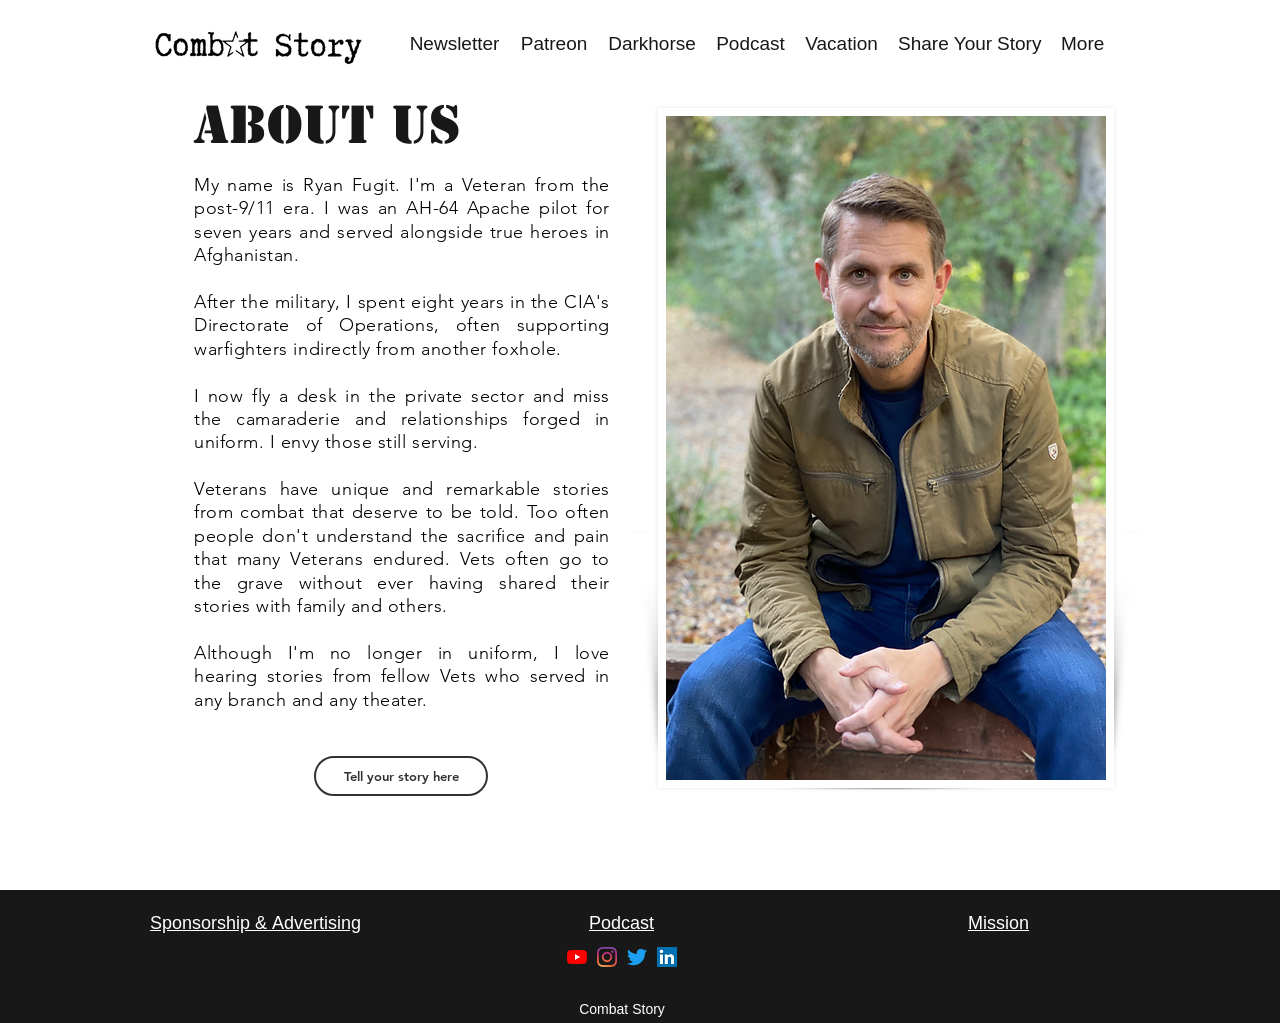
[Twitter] (637, 957)
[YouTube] (577, 957)
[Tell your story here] (401, 776)
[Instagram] (607, 957)
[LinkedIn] (667, 957)
